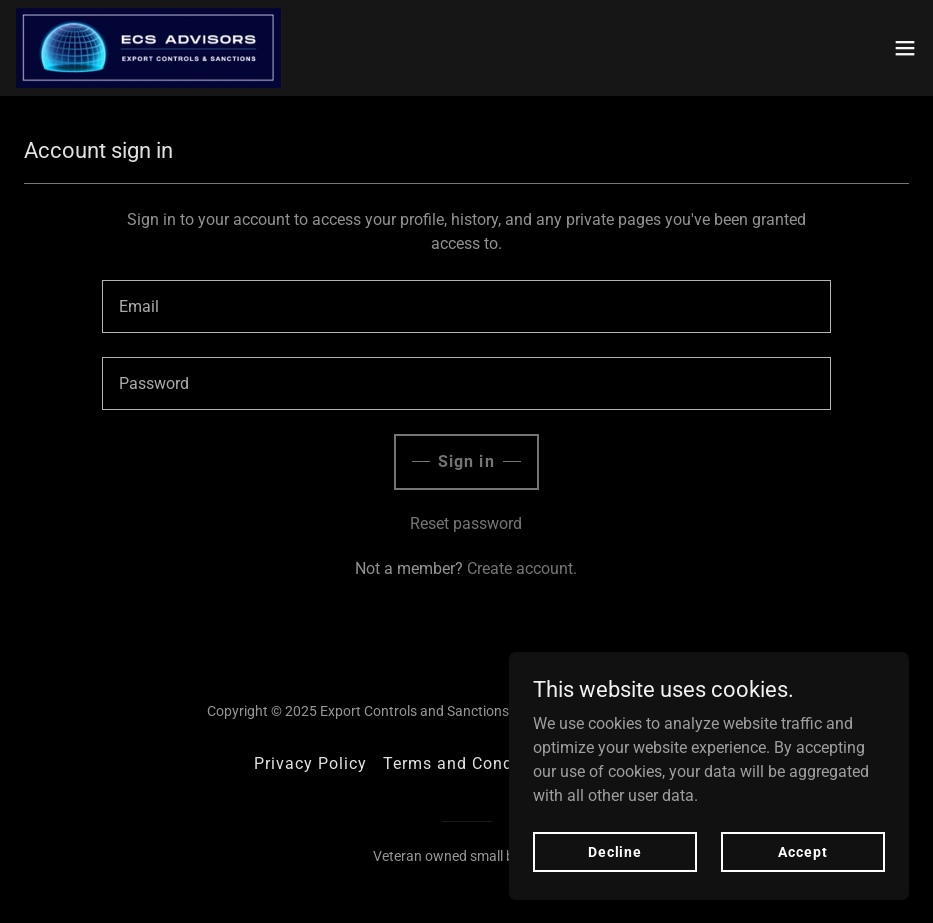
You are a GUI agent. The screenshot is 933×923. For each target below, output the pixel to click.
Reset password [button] (466, 523)
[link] (148, 48)
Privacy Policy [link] (310, 763)
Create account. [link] (522, 568)
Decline (615, 851)
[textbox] (467, 306)
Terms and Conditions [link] (470, 763)
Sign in (466, 461)
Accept (802, 851)
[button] (905, 48)
